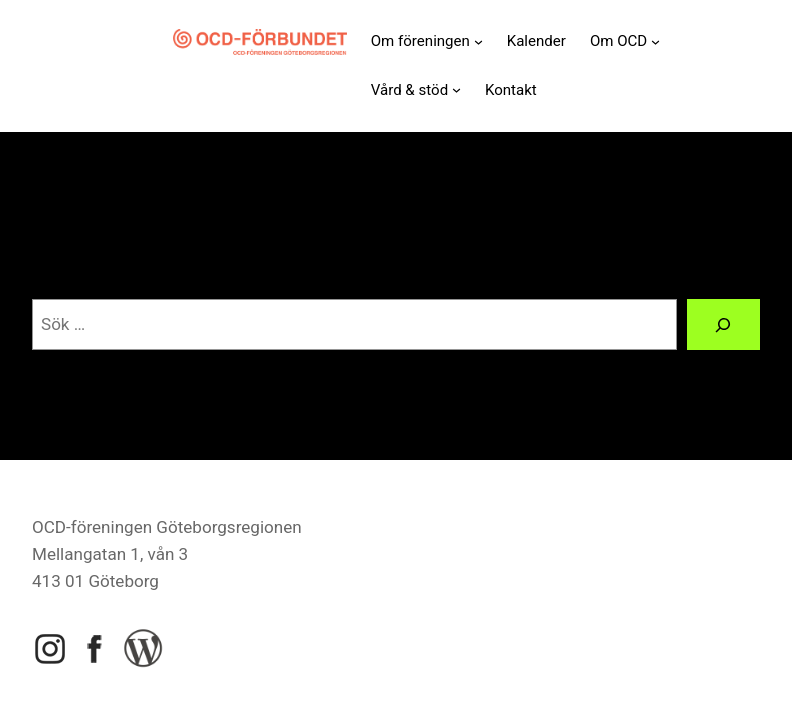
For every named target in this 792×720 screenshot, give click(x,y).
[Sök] (724, 324)
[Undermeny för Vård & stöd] (456, 89)
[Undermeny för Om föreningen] (478, 41)
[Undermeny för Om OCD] (655, 41)
